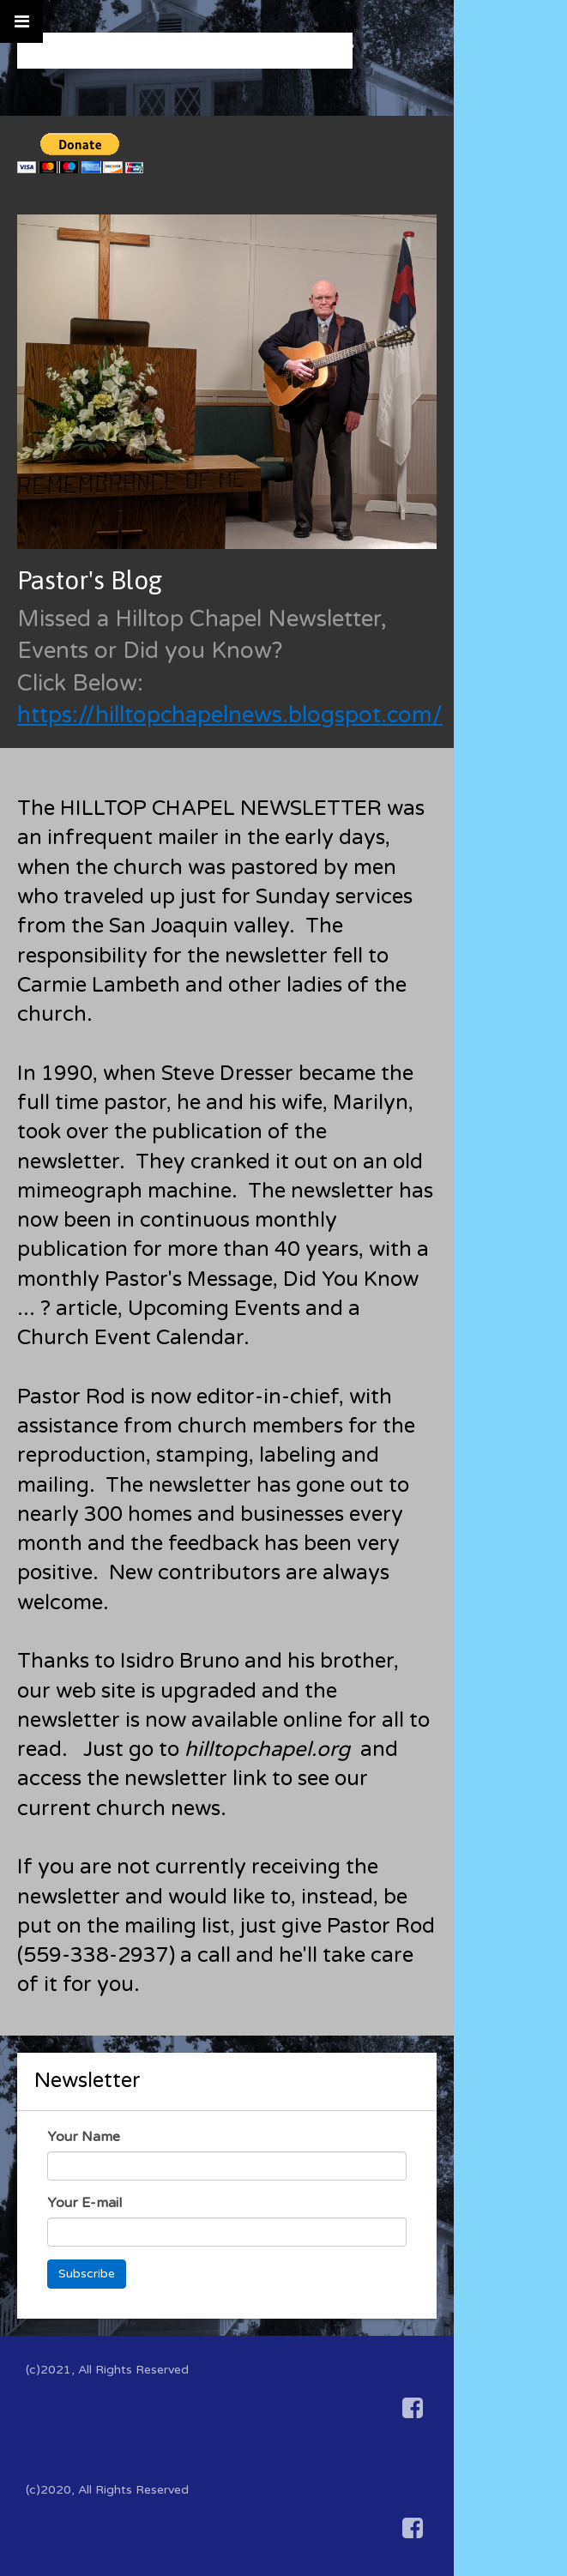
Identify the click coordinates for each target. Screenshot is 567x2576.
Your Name (83, 2136)
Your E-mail (84, 2202)
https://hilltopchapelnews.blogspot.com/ (230, 715)
